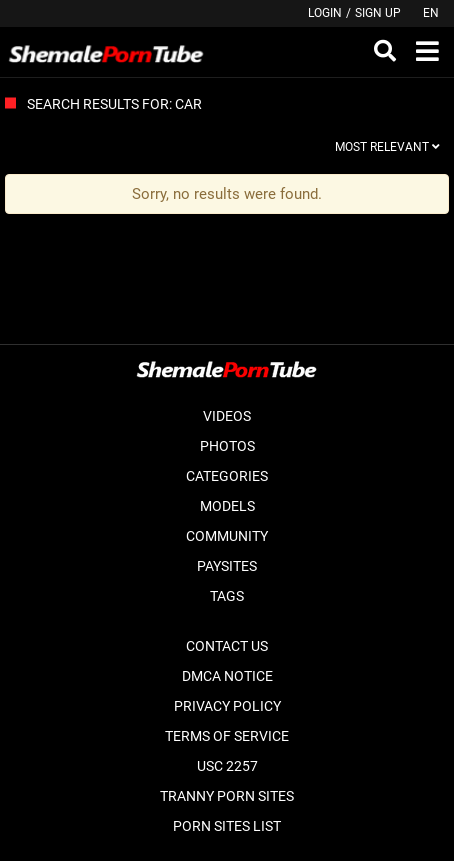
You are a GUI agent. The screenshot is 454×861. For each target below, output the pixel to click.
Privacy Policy (227, 706)
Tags (227, 596)
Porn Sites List (227, 826)
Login (325, 13)
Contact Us (227, 646)
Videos (227, 416)
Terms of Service (227, 736)
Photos (227, 446)
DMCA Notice (227, 676)
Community (227, 536)
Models (227, 506)
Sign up (378, 13)
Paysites (227, 566)
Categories (227, 476)
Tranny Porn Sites (227, 796)
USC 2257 (227, 766)
